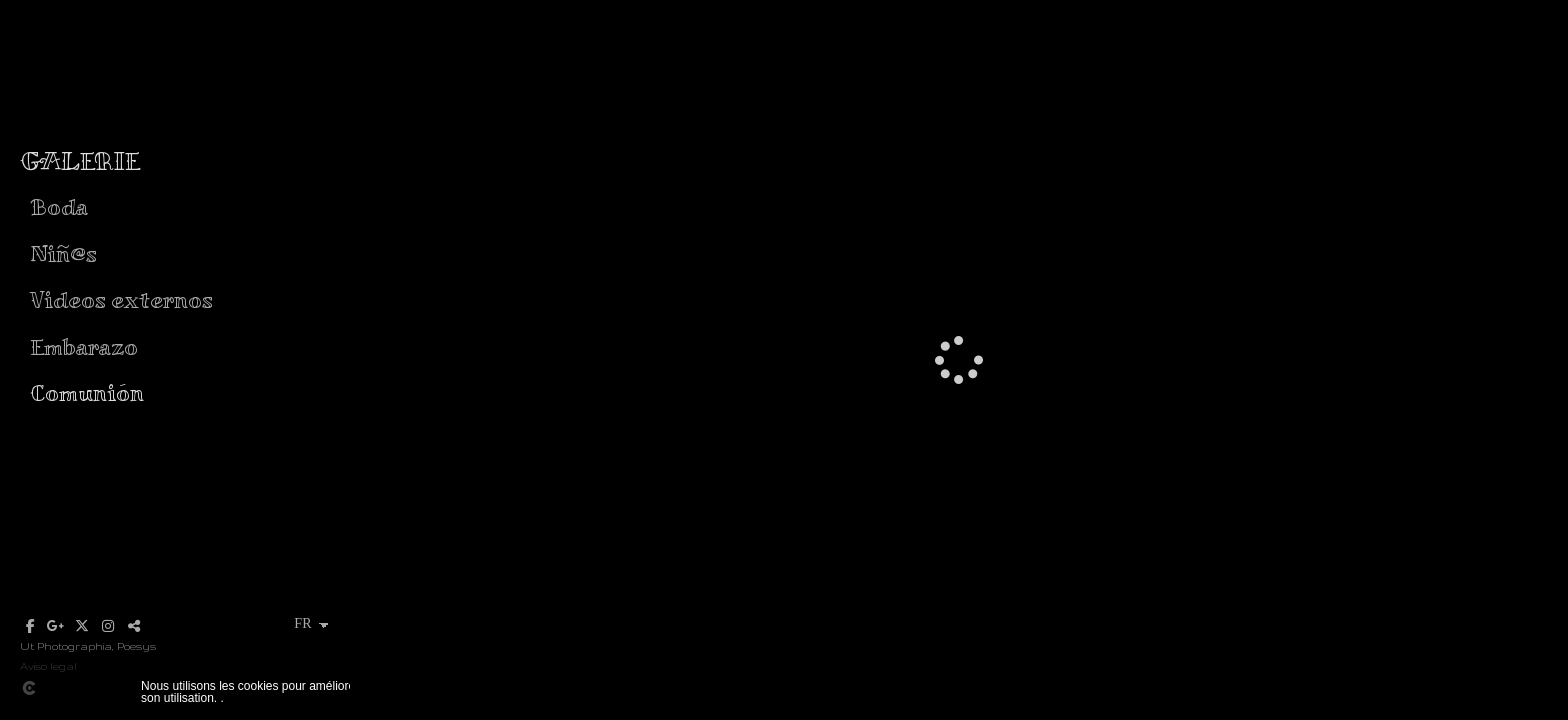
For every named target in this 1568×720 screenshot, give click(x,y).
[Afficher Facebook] (30, 626)
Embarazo (84, 346)
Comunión (87, 392)
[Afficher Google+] (56, 626)
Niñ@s (63, 253)
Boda (59, 206)
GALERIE (80, 161)
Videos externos (121, 299)
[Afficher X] (82, 626)
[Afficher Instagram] (108, 626)
